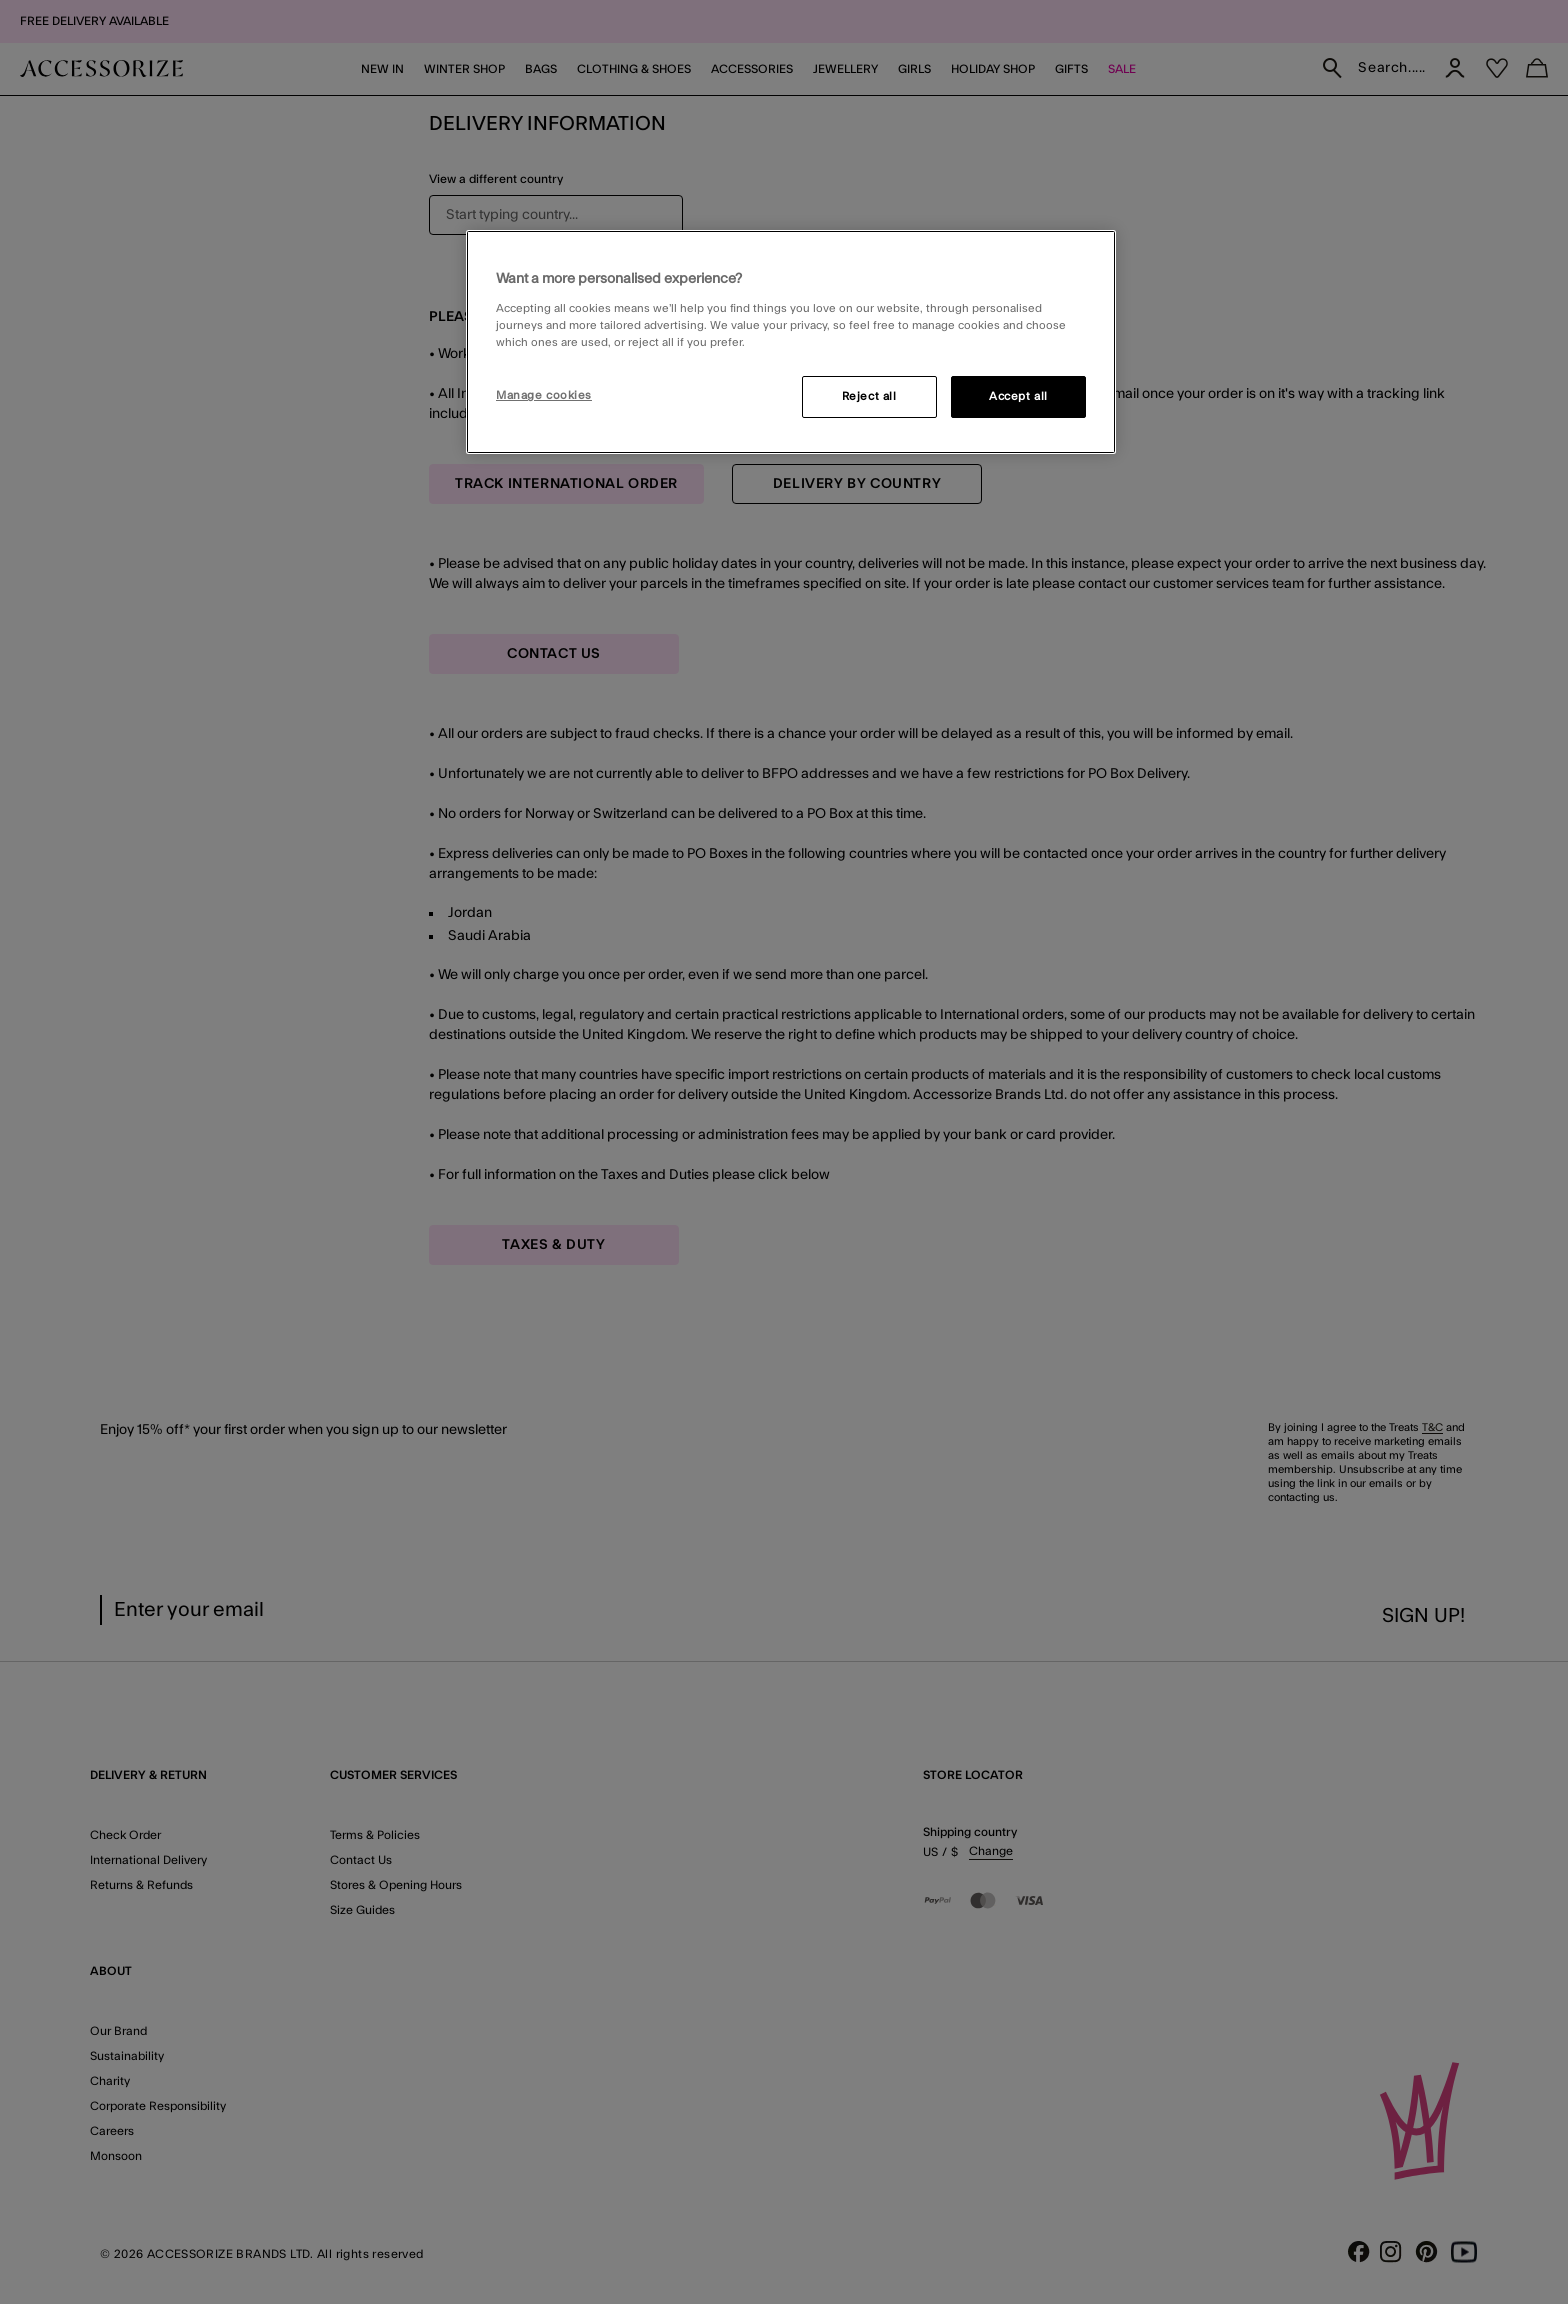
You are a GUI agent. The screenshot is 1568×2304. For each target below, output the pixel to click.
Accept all (1018, 396)
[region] (791, 342)
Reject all (869, 396)
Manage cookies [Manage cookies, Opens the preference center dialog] (544, 395)
